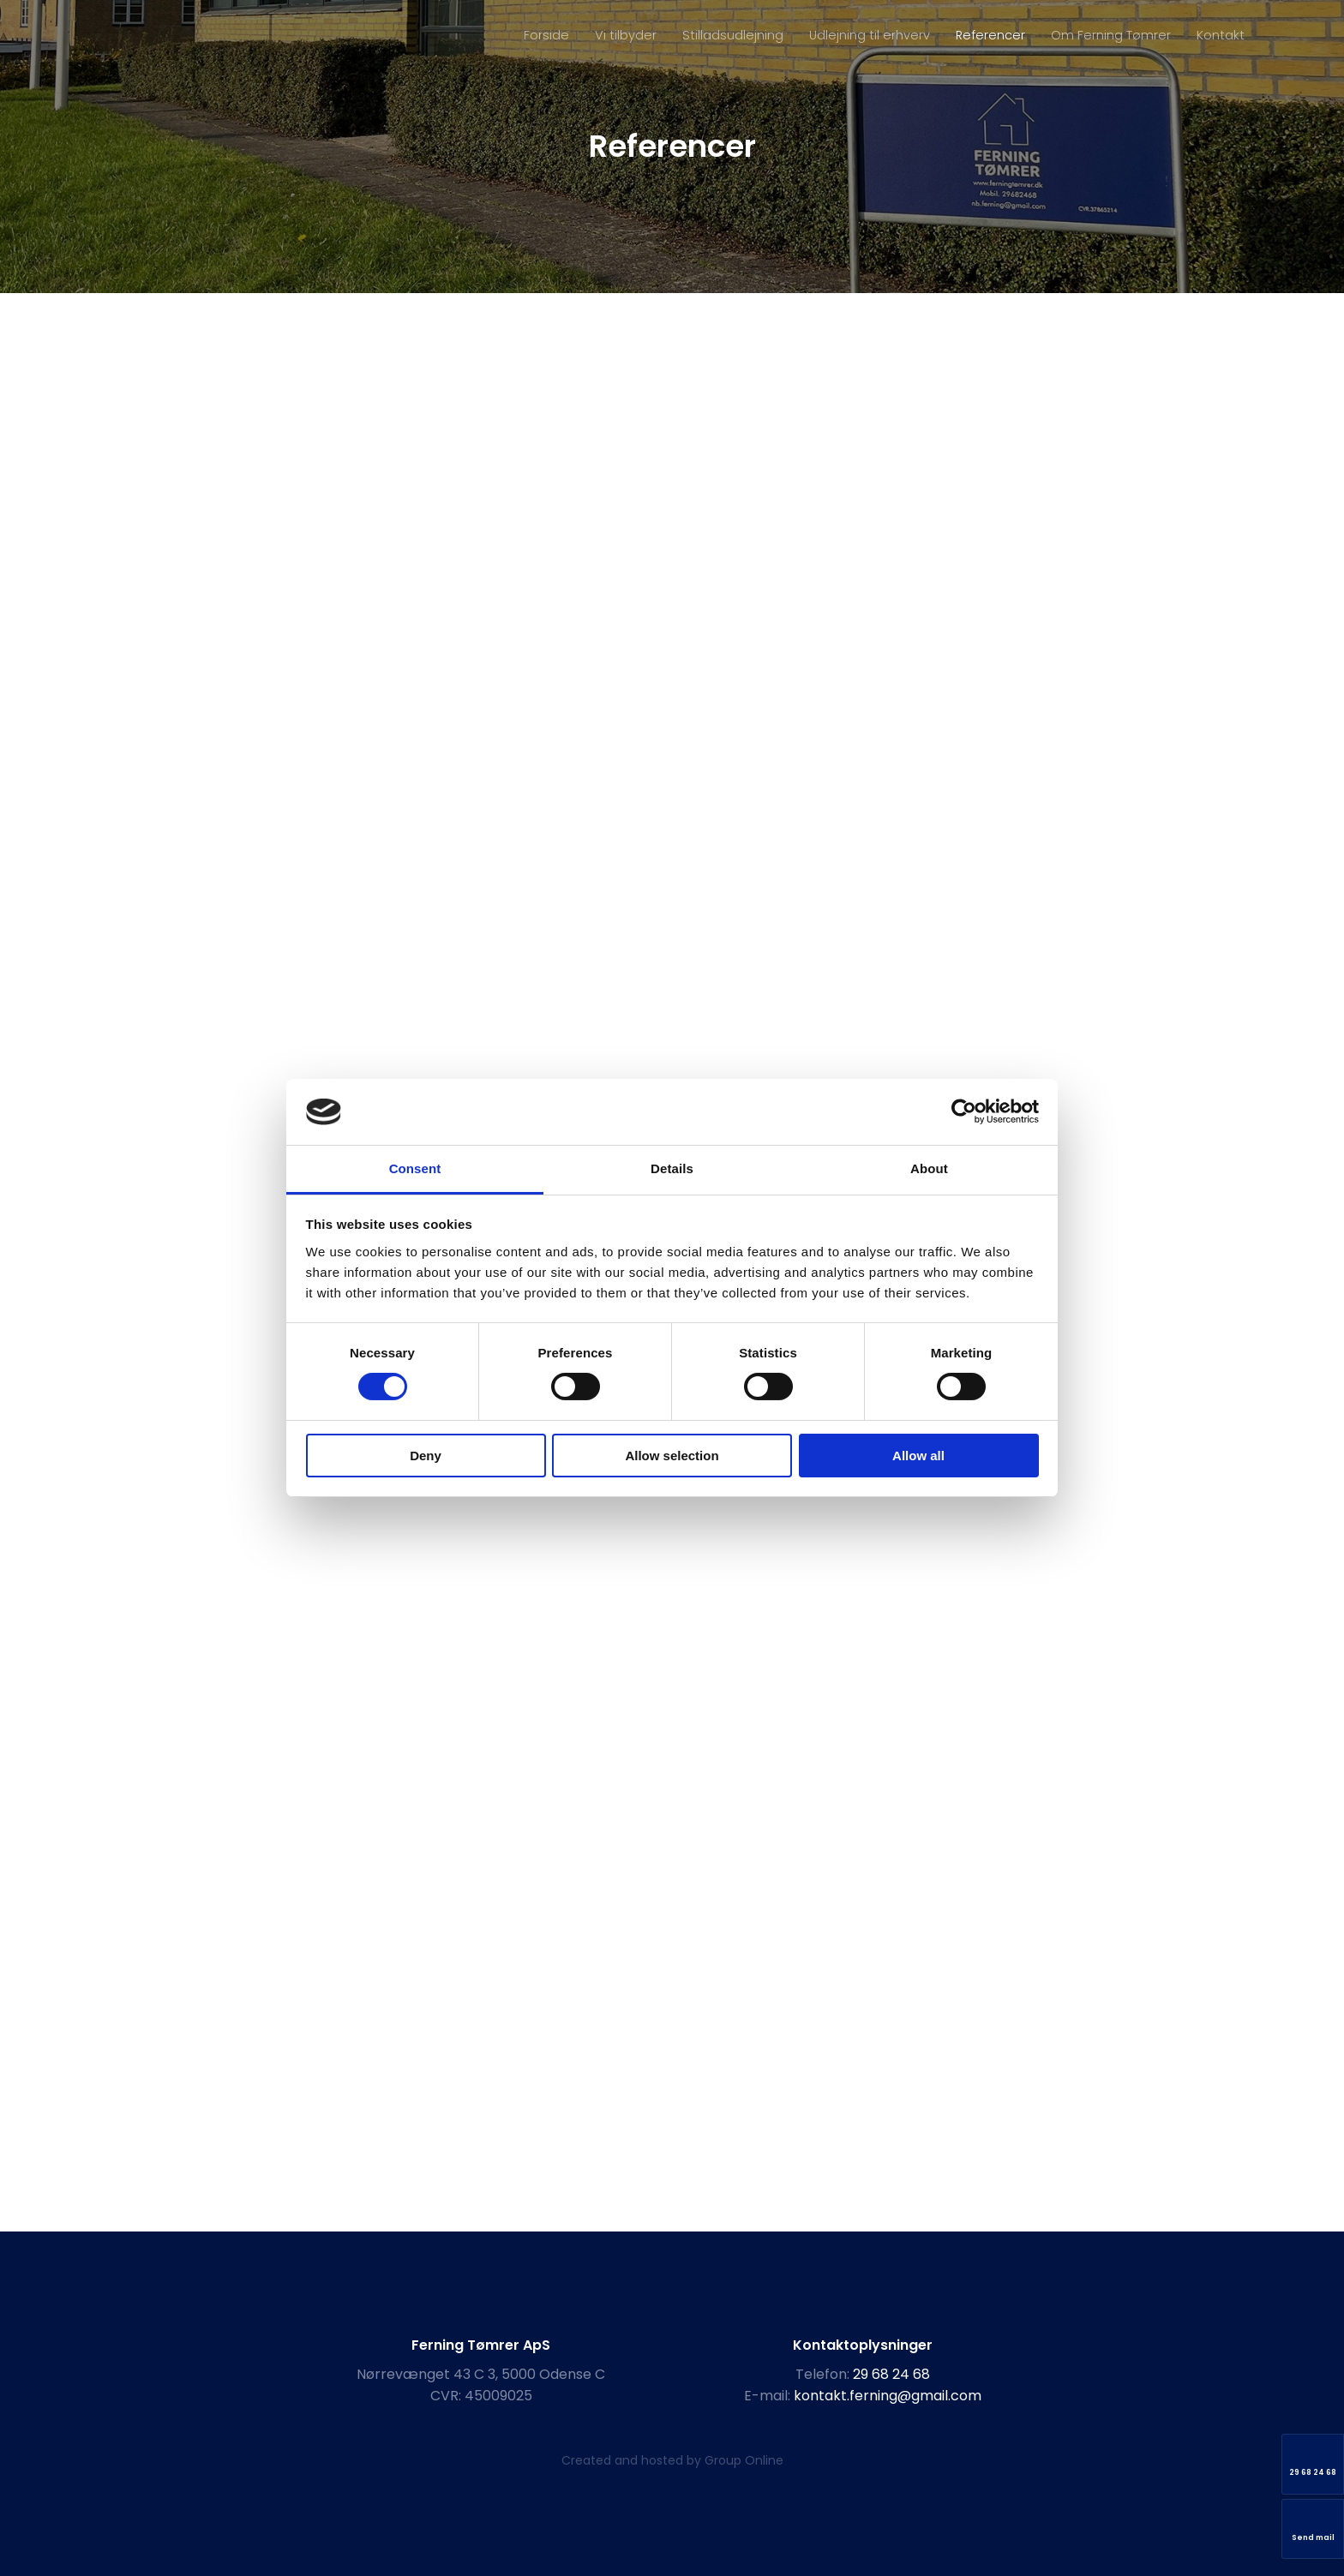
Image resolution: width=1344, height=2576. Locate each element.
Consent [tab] (415, 1168)
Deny (425, 1455)
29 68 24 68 (891, 2374)
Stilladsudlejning (732, 35)
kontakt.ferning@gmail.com (887, 2395)
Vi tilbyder (626, 35)
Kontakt (1221, 35)
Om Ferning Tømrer (1111, 35)
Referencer (990, 35)
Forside (546, 35)
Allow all (918, 1455)
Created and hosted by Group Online (672, 2460)
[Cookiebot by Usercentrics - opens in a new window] (964, 1111)
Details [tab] (672, 1168)
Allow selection (671, 1455)
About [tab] (929, 1168)
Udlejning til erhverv (869, 35)
